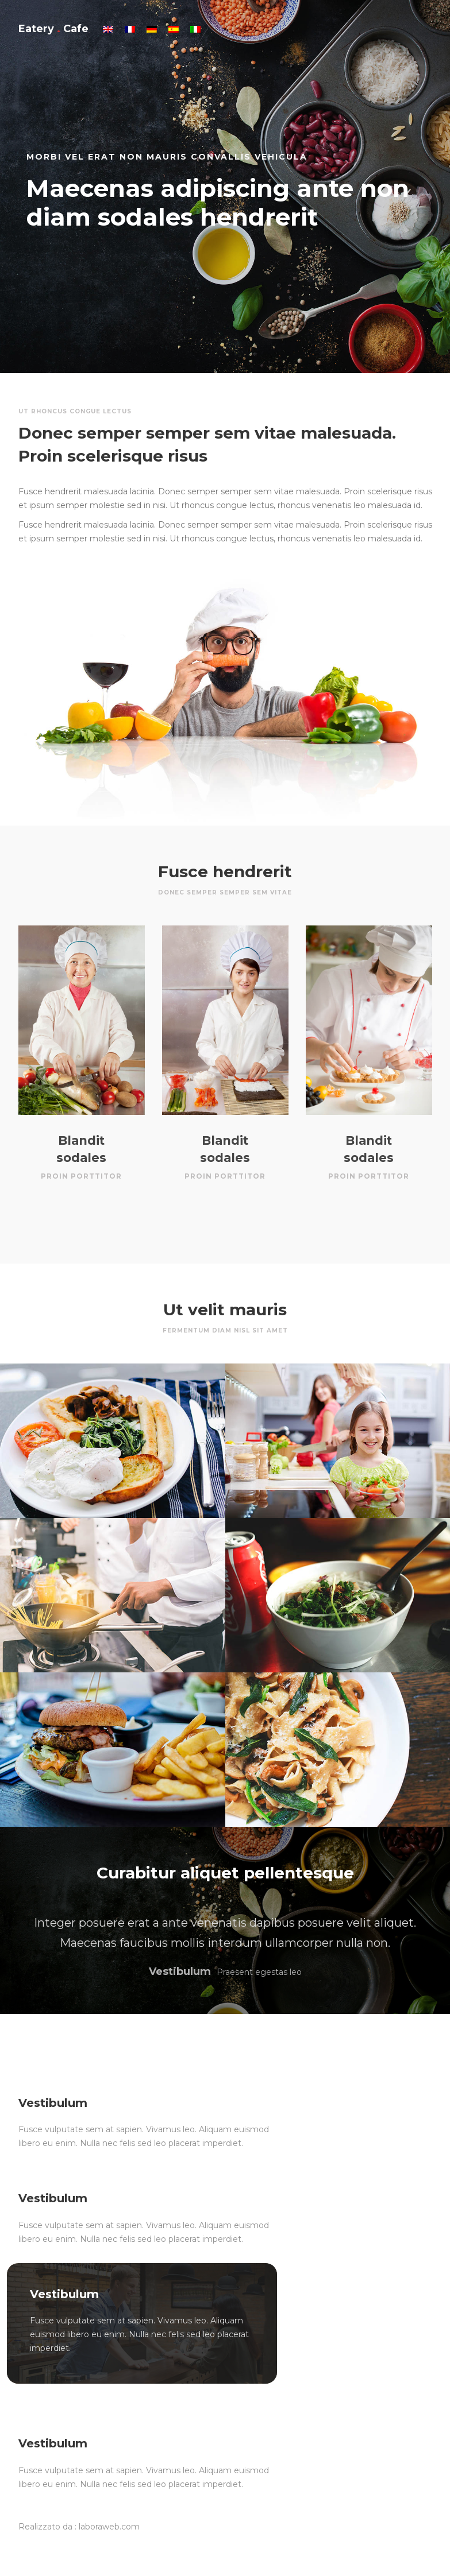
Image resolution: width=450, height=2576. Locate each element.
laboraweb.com (109, 2526)
